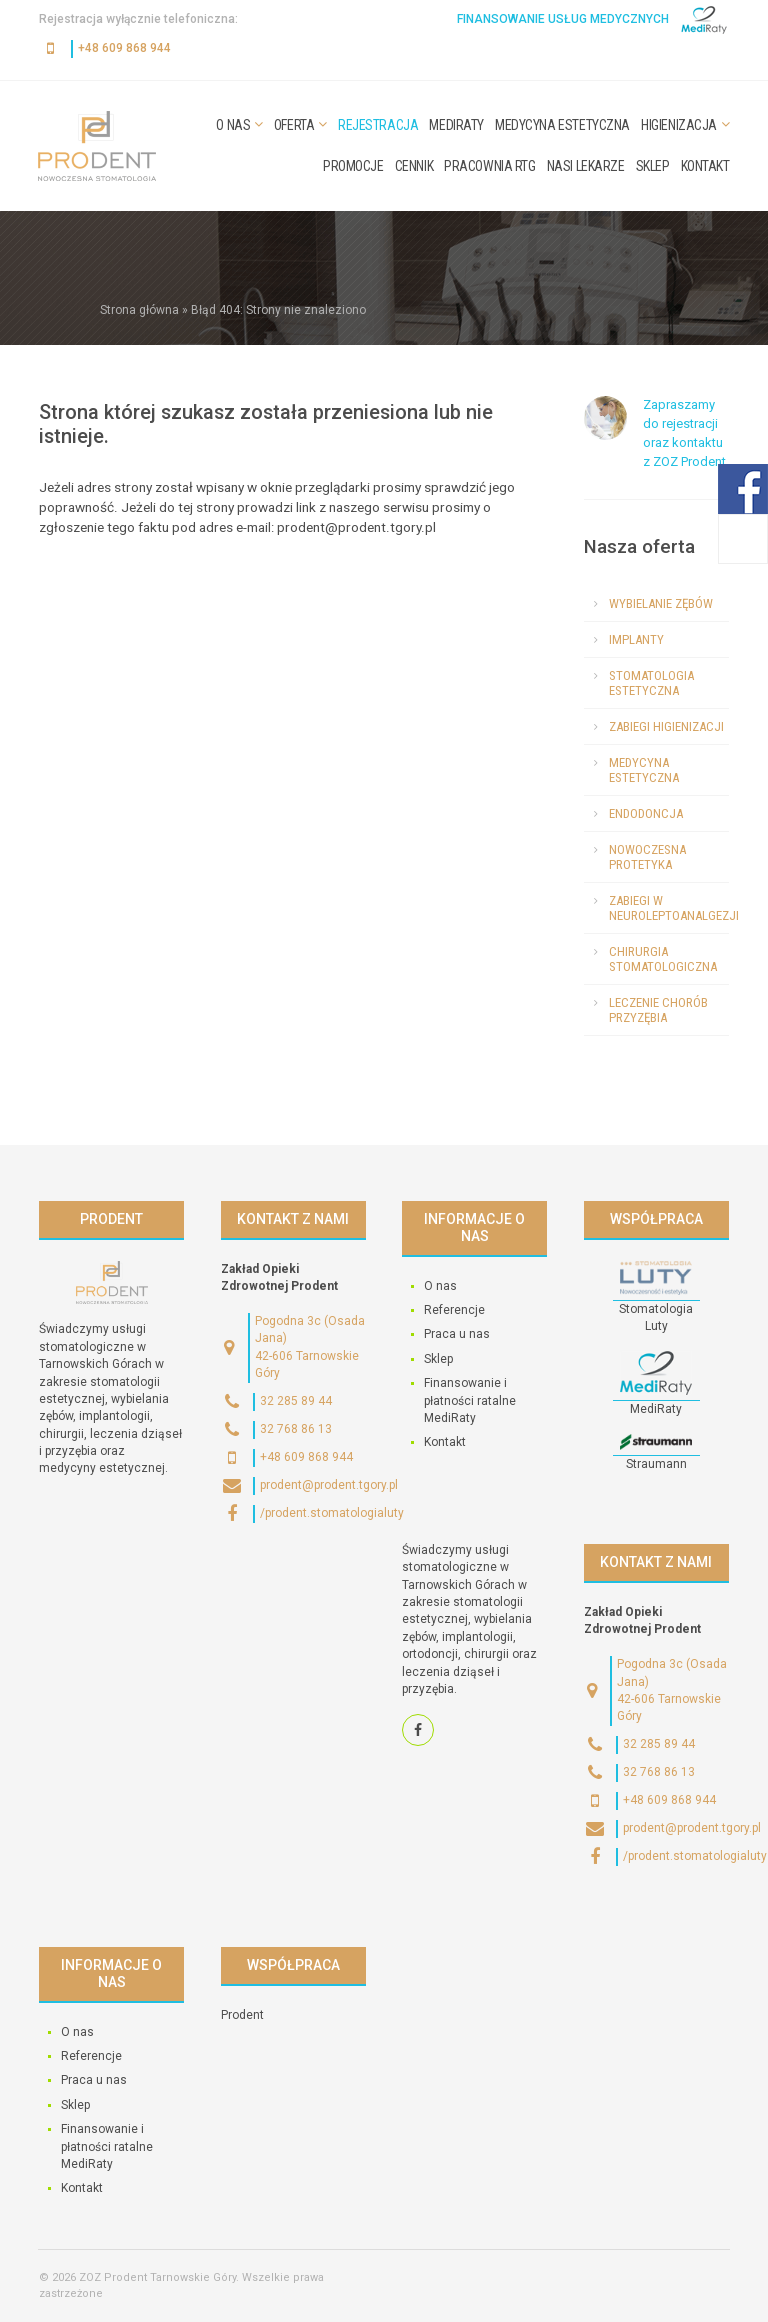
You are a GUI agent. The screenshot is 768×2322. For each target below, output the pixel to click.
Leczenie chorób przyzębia (658, 1010)
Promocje (353, 166)
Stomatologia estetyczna (651, 683)
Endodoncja (646, 813)
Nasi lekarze (586, 166)
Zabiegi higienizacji (666, 726)
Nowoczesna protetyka (647, 857)
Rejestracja (378, 125)
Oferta (294, 125)
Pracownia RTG (490, 166)
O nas (233, 125)
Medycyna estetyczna (562, 125)
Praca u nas (457, 1334)
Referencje (454, 1310)
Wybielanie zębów (661, 603)
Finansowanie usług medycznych (563, 19)
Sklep (653, 166)
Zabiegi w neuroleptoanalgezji (669, 908)
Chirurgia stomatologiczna (663, 959)
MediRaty (456, 125)
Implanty (636, 639)
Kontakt (705, 166)
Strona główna (139, 310)
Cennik (414, 166)
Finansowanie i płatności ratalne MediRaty (470, 1400)
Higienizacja (679, 125)
